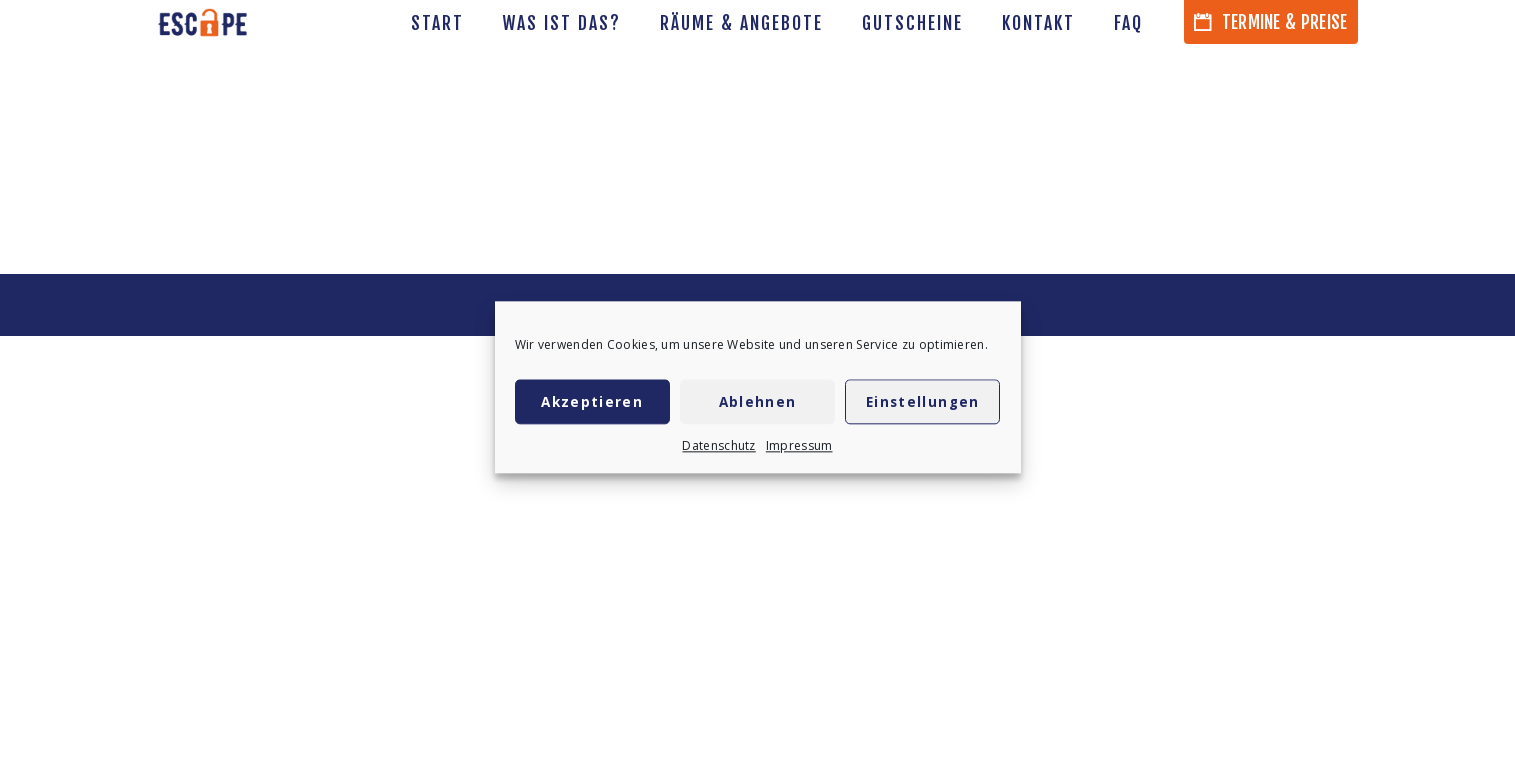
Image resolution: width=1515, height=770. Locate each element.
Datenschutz (718, 448)
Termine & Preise (1270, 22)
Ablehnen (758, 404)
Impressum (799, 448)
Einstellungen (923, 404)
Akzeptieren (592, 404)
